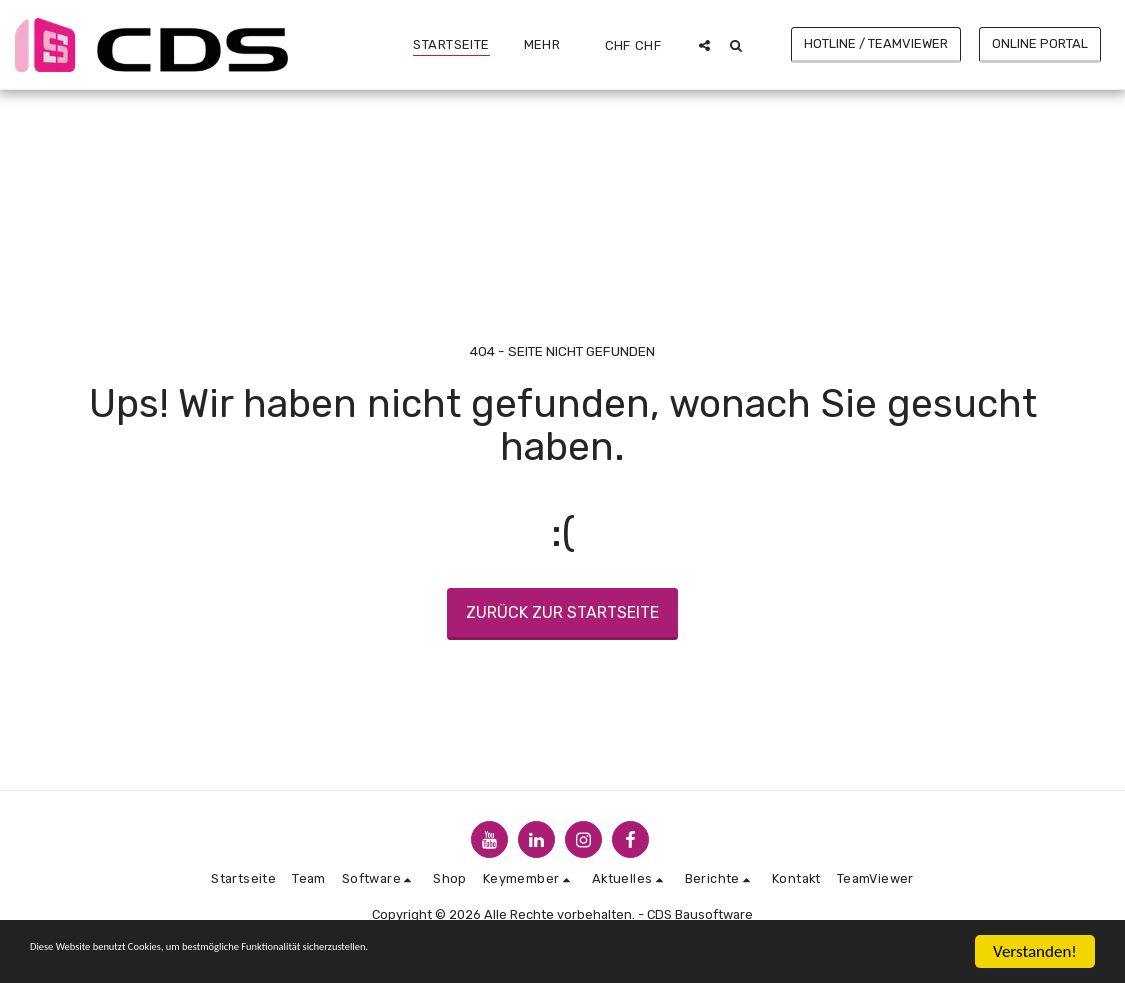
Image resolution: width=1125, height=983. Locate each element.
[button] (704, 45)
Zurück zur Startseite (562, 612)
